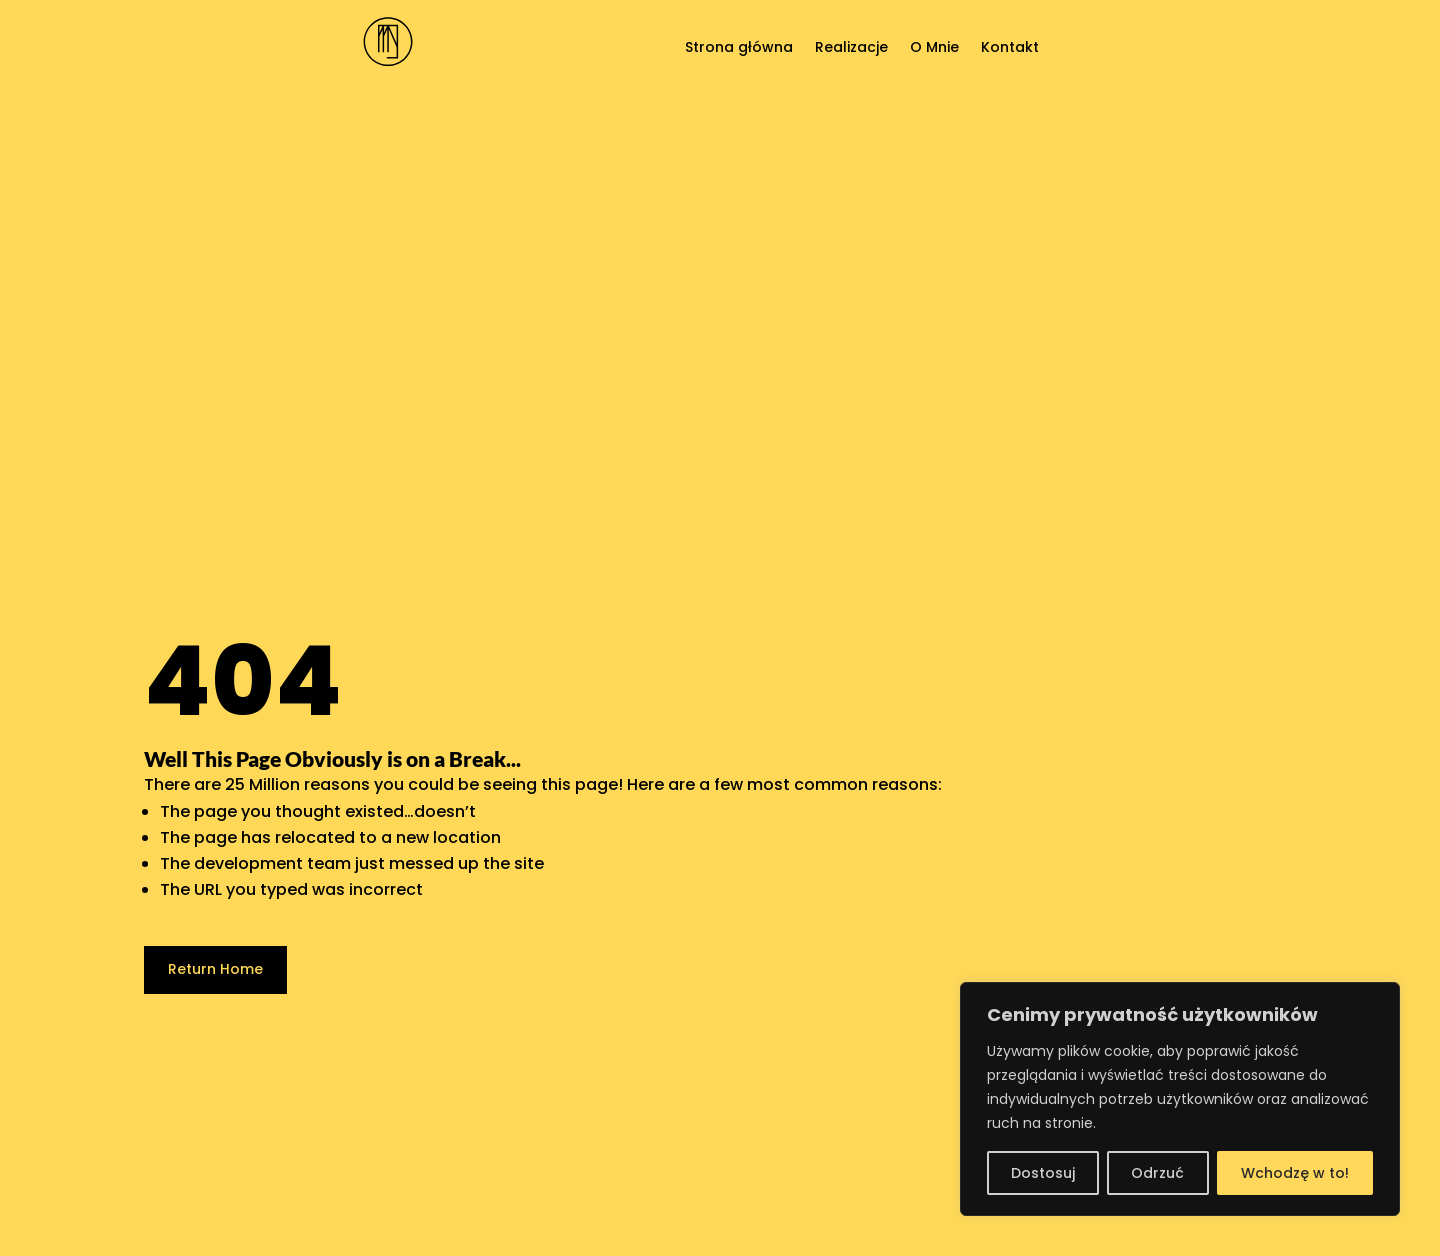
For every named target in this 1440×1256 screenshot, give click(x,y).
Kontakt (1010, 48)
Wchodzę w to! (1295, 1173)
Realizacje (851, 48)
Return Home (215, 969)
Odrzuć (1157, 1173)
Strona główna (739, 48)
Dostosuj (1043, 1173)
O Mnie (934, 48)
